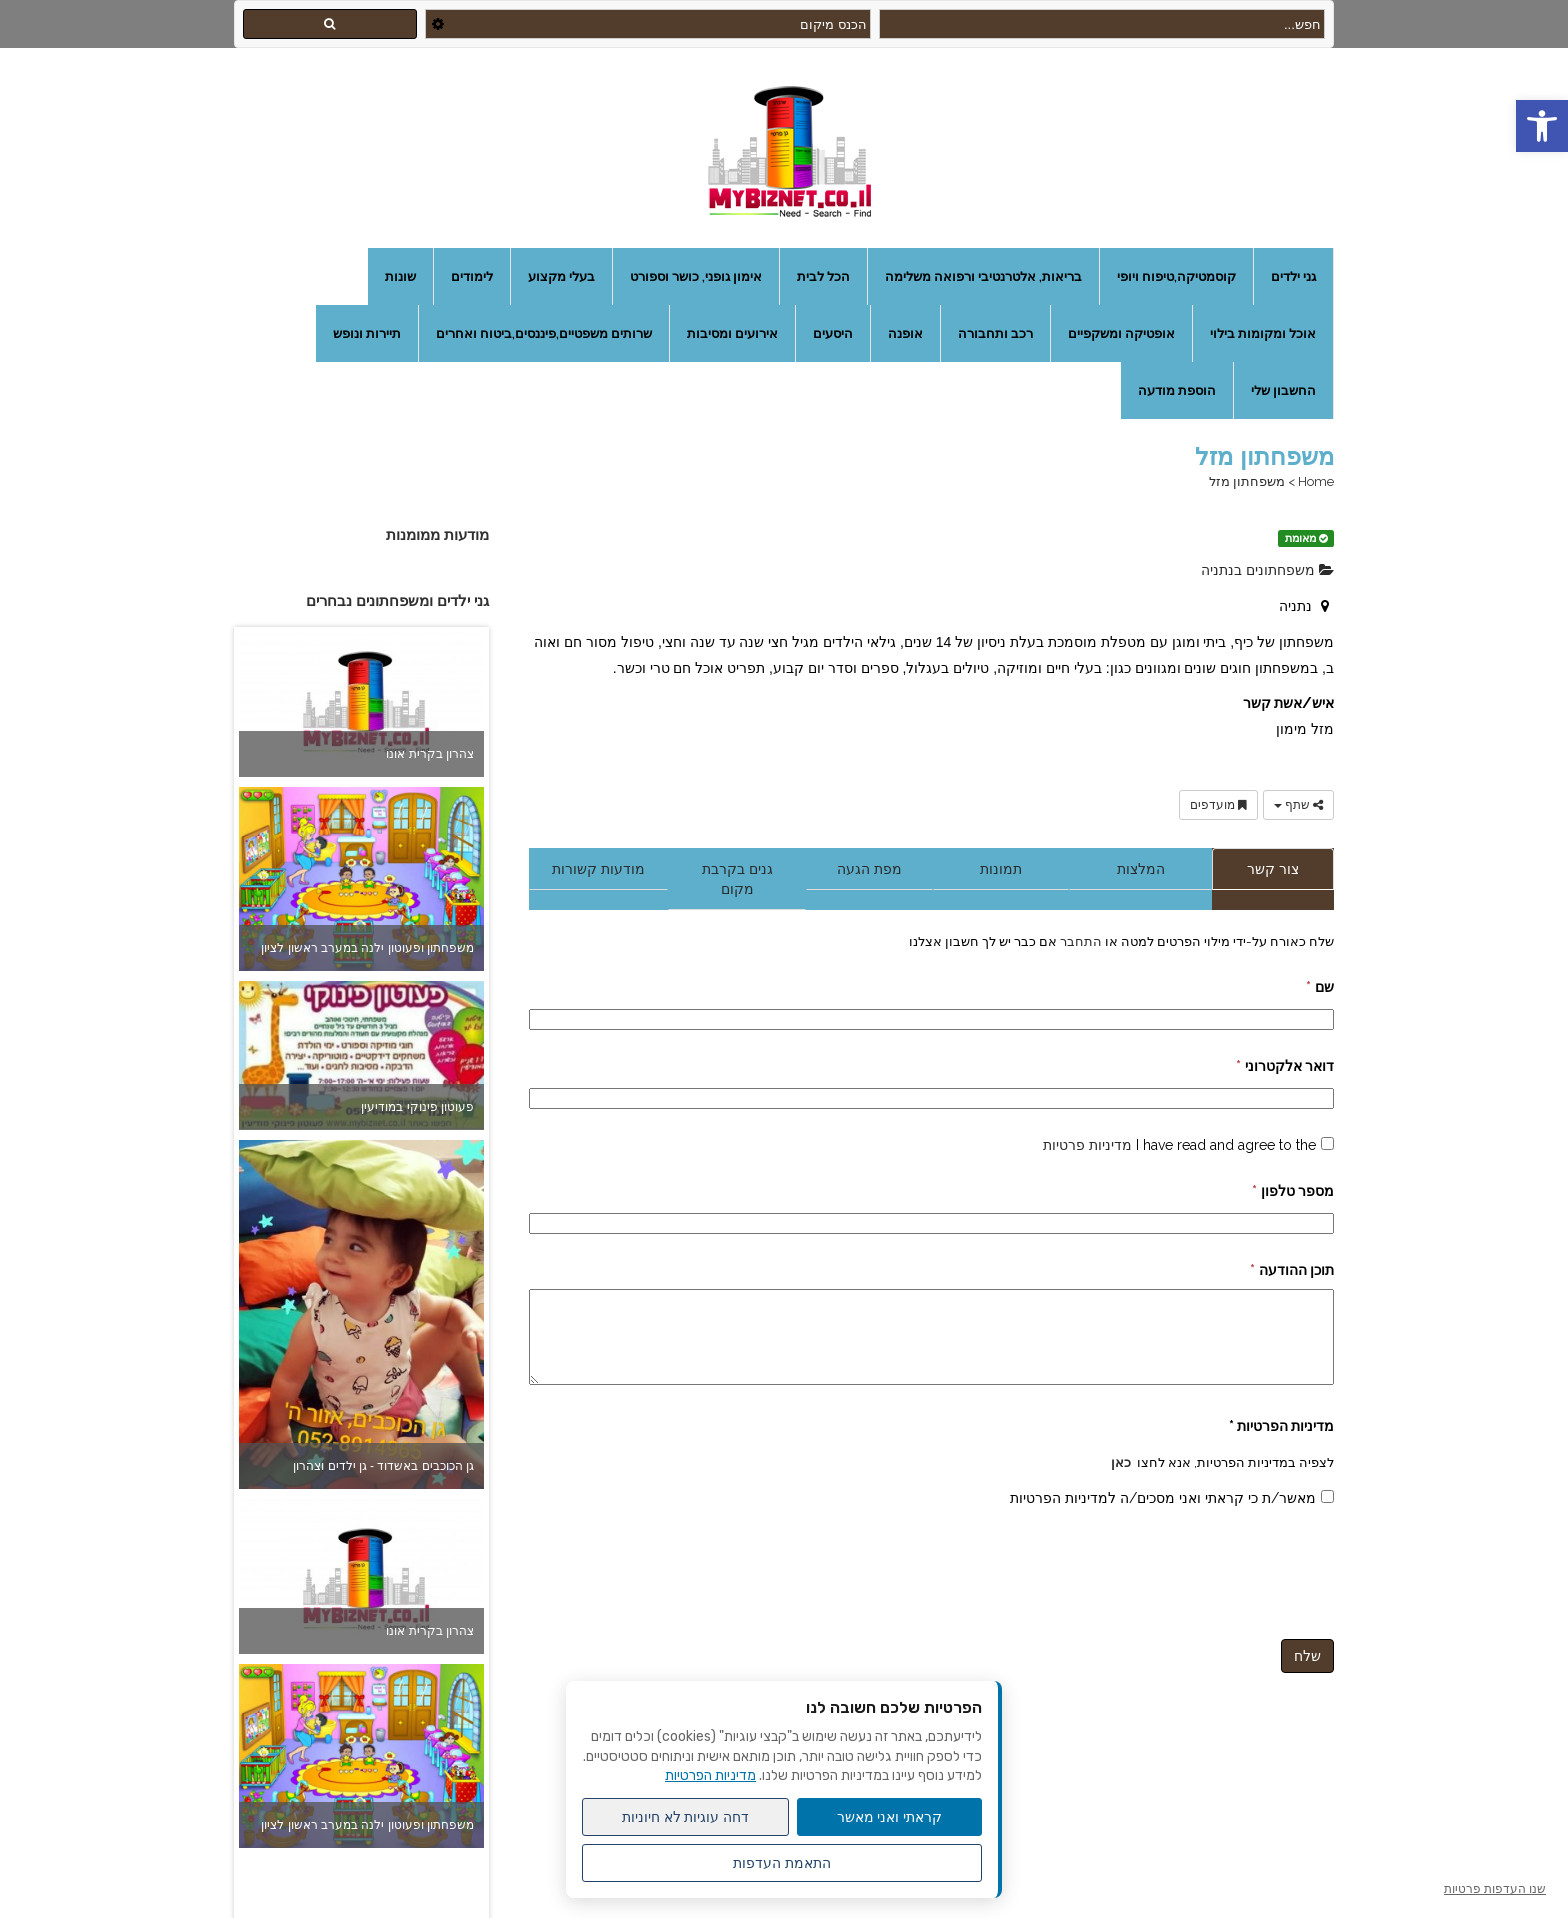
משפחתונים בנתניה (1267, 570)
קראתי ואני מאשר (890, 1817)
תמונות (1001, 869)
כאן (1121, 1462)
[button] (1542, 126)
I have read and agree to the (1179, 1145)
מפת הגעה (869, 869)
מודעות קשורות (598, 869)
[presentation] (1182, 1570)
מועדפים (1218, 805)
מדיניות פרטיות (1087, 1145)
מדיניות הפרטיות (710, 1775)
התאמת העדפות (782, 1863)
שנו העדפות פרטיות (1495, 1889)
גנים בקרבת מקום (737, 879)
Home (1316, 481)
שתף (1298, 805)
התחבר (1079, 941)
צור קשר (1273, 869)
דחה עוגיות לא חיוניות (686, 1817)
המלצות (1141, 869)
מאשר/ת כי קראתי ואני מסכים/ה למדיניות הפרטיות (1163, 1498)
